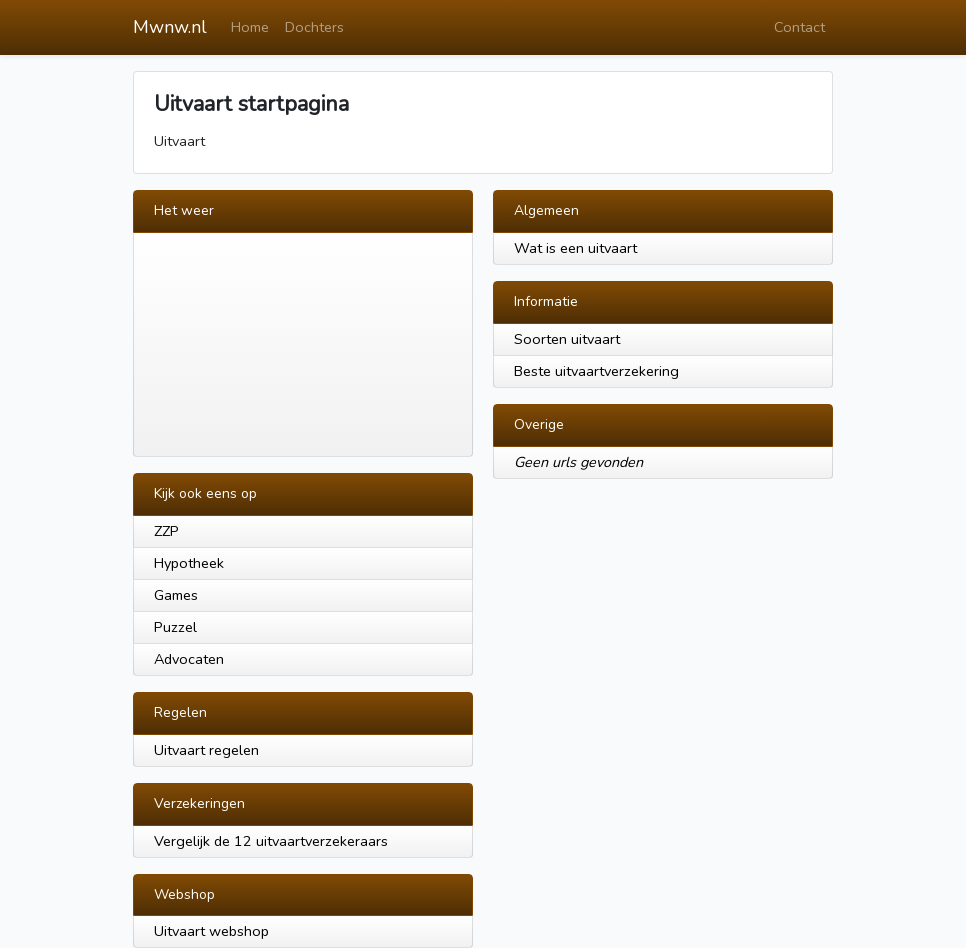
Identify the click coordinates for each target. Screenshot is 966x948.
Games (176, 595)
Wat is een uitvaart (575, 248)
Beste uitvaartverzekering (596, 371)
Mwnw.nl (170, 27)
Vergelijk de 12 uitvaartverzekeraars (271, 841)
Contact (799, 27)
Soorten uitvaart (567, 339)
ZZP (166, 531)
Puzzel (175, 627)
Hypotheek (189, 563)
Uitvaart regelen (206, 750)
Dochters (314, 27)
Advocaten (189, 659)
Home (250, 27)
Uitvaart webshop (211, 931)
